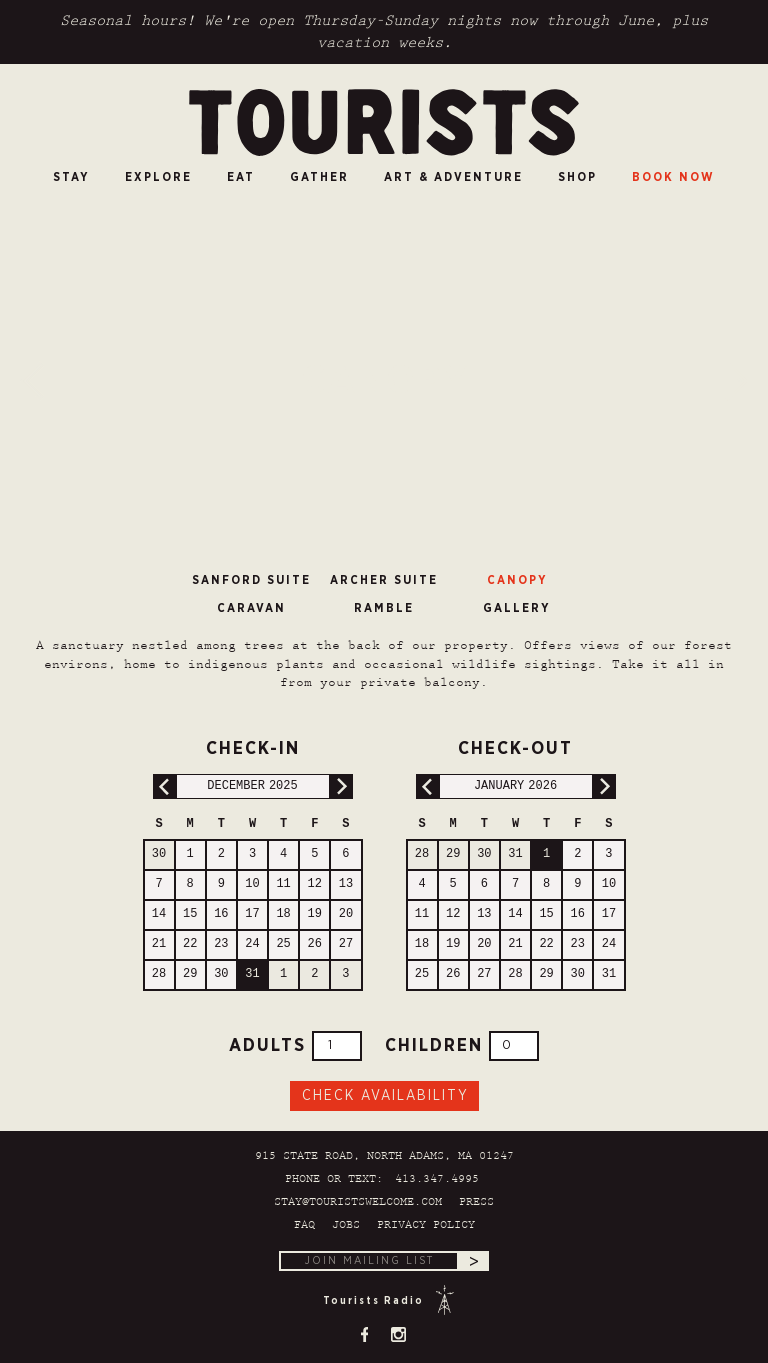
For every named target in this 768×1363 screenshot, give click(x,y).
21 (159, 944)
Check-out (490, 746)
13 (346, 884)
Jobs (346, 1225)
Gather (319, 177)
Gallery (517, 608)
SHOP (577, 177)
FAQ (304, 1225)
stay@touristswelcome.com (358, 1202)
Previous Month (165, 786)
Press (476, 1202)
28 (159, 974)
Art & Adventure (453, 177)
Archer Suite (384, 580)
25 (283, 944)
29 (190, 974)
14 (159, 914)
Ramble (384, 608)
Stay (71, 177)
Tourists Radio (373, 1301)
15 (190, 914)
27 (346, 944)
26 (315, 944)
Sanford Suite (251, 580)
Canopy (517, 580)
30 (159, 854)
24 (252, 944)
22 (190, 944)
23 (221, 944)
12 (315, 884)
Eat (241, 177)
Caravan (251, 608)
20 (346, 914)
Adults (295, 1046)
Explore (158, 177)
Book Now (673, 177)
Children (462, 1046)
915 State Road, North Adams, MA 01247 (384, 1156)
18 (283, 914)
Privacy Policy (426, 1225)
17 (252, 914)
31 (252, 974)
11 (283, 884)
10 (252, 884)
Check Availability (385, 1096)
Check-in (221, 746)
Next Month (340, 786)
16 (221, 914)
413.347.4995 (437, 1179)
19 (315, 914)
